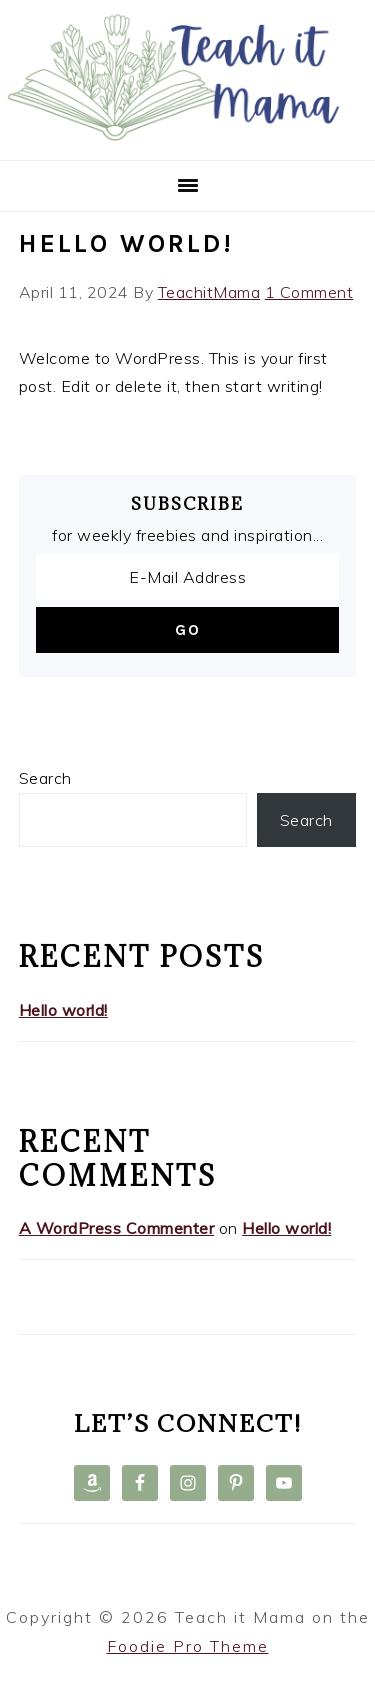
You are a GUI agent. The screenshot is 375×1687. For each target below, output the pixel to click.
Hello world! (126, 243)
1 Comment (309, 292)
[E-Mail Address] (188, 577)
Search (45, 778)
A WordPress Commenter (117, 1228)
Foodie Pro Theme (188, 1646)
